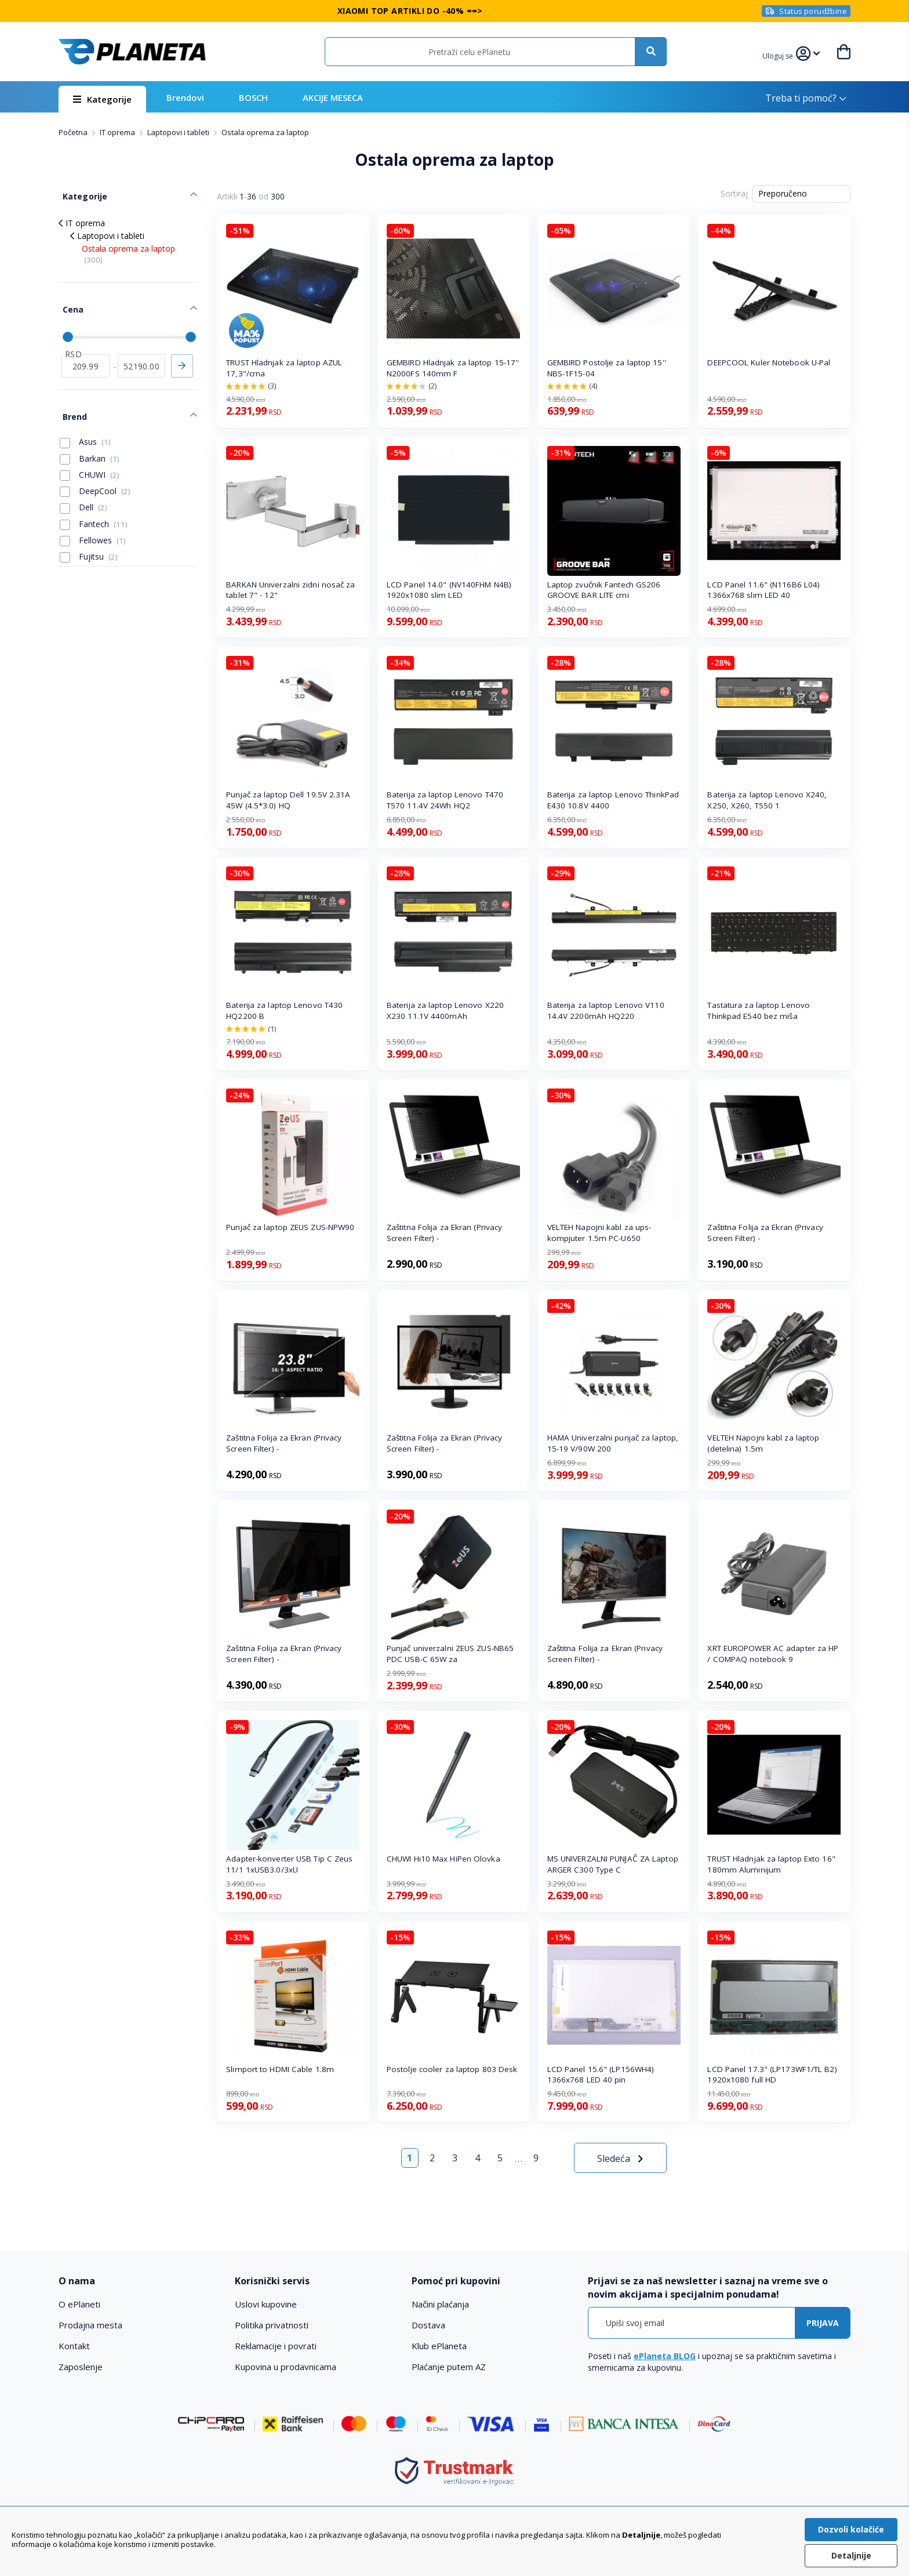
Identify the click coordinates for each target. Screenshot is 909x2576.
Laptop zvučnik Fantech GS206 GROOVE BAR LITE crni (604, 590)
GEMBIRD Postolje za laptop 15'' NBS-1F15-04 (606, 368)
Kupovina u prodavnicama (285, 2366)
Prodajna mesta (90, 2325)
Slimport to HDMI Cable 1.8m (280, 2069)
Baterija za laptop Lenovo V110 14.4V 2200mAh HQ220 (605, 1010)
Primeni (182, 352)
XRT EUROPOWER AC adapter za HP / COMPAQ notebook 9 (772, 1653)
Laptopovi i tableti (179, 132)
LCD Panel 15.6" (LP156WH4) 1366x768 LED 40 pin (601, 2074)
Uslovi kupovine (266, 2304)
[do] (142, 352)
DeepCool (95, 471)
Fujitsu (89, 537)
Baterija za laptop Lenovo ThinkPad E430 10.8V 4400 (613, 800)
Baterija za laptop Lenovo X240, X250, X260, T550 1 (767, 800)
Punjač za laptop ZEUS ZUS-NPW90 (290, 1227)
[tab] (139, 2281)
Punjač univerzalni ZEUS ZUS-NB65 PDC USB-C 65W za (450, 1653)
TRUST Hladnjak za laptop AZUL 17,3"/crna (284, 368)
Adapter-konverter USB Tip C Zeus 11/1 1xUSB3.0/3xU (289, 1864)
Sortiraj (734, 193)
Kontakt (74, 2346)
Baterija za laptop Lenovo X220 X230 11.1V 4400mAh (445, 1010)
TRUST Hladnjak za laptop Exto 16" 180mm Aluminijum (771, 1864)
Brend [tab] (71, 398)
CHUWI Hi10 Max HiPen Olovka (443, 1858)
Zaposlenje (81, 2366)
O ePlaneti (79, 2304)
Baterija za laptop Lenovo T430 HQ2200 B (284, 1010)
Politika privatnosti (271, 2325)
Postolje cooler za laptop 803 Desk (452, 2069)
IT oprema (118, 132)
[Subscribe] (822, 2323)
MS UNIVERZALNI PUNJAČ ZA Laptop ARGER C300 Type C (612, 1864)
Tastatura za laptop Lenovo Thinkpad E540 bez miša (758, 1010)
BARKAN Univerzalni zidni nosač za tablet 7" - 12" (290, 590)
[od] (85, 352)
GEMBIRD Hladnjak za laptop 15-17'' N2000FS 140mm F (453, 368)
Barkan (89, 439)
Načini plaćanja (440, 2304)
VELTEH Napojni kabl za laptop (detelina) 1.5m (763, 1443)
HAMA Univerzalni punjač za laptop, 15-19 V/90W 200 (612, 1443)
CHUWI (89, 455)
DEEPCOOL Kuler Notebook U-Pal (768, 362)
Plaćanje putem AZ (449, 2366)
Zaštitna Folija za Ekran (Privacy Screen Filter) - (444, 1232)
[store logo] (132, 51)
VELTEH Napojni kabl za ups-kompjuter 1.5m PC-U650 (599, 1232)
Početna (74, 132)
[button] (779, 54)
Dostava (428, 2325)
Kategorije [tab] (81, 192)
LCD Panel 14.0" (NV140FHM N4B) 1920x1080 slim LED (449, 590)
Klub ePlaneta (439, 2346)
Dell (83, 488)
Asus (85, 422)
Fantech (94, 504)
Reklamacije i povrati (276, 2346)
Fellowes (93, 521)
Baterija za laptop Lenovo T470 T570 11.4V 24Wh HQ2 (445, 800)
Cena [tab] (69, 299)
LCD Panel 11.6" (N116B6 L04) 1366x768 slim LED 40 (763, 590)
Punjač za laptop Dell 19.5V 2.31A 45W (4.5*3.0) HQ (288, 800)
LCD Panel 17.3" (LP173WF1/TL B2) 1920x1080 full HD (772, 2074)
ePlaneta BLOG (665, 2355)
